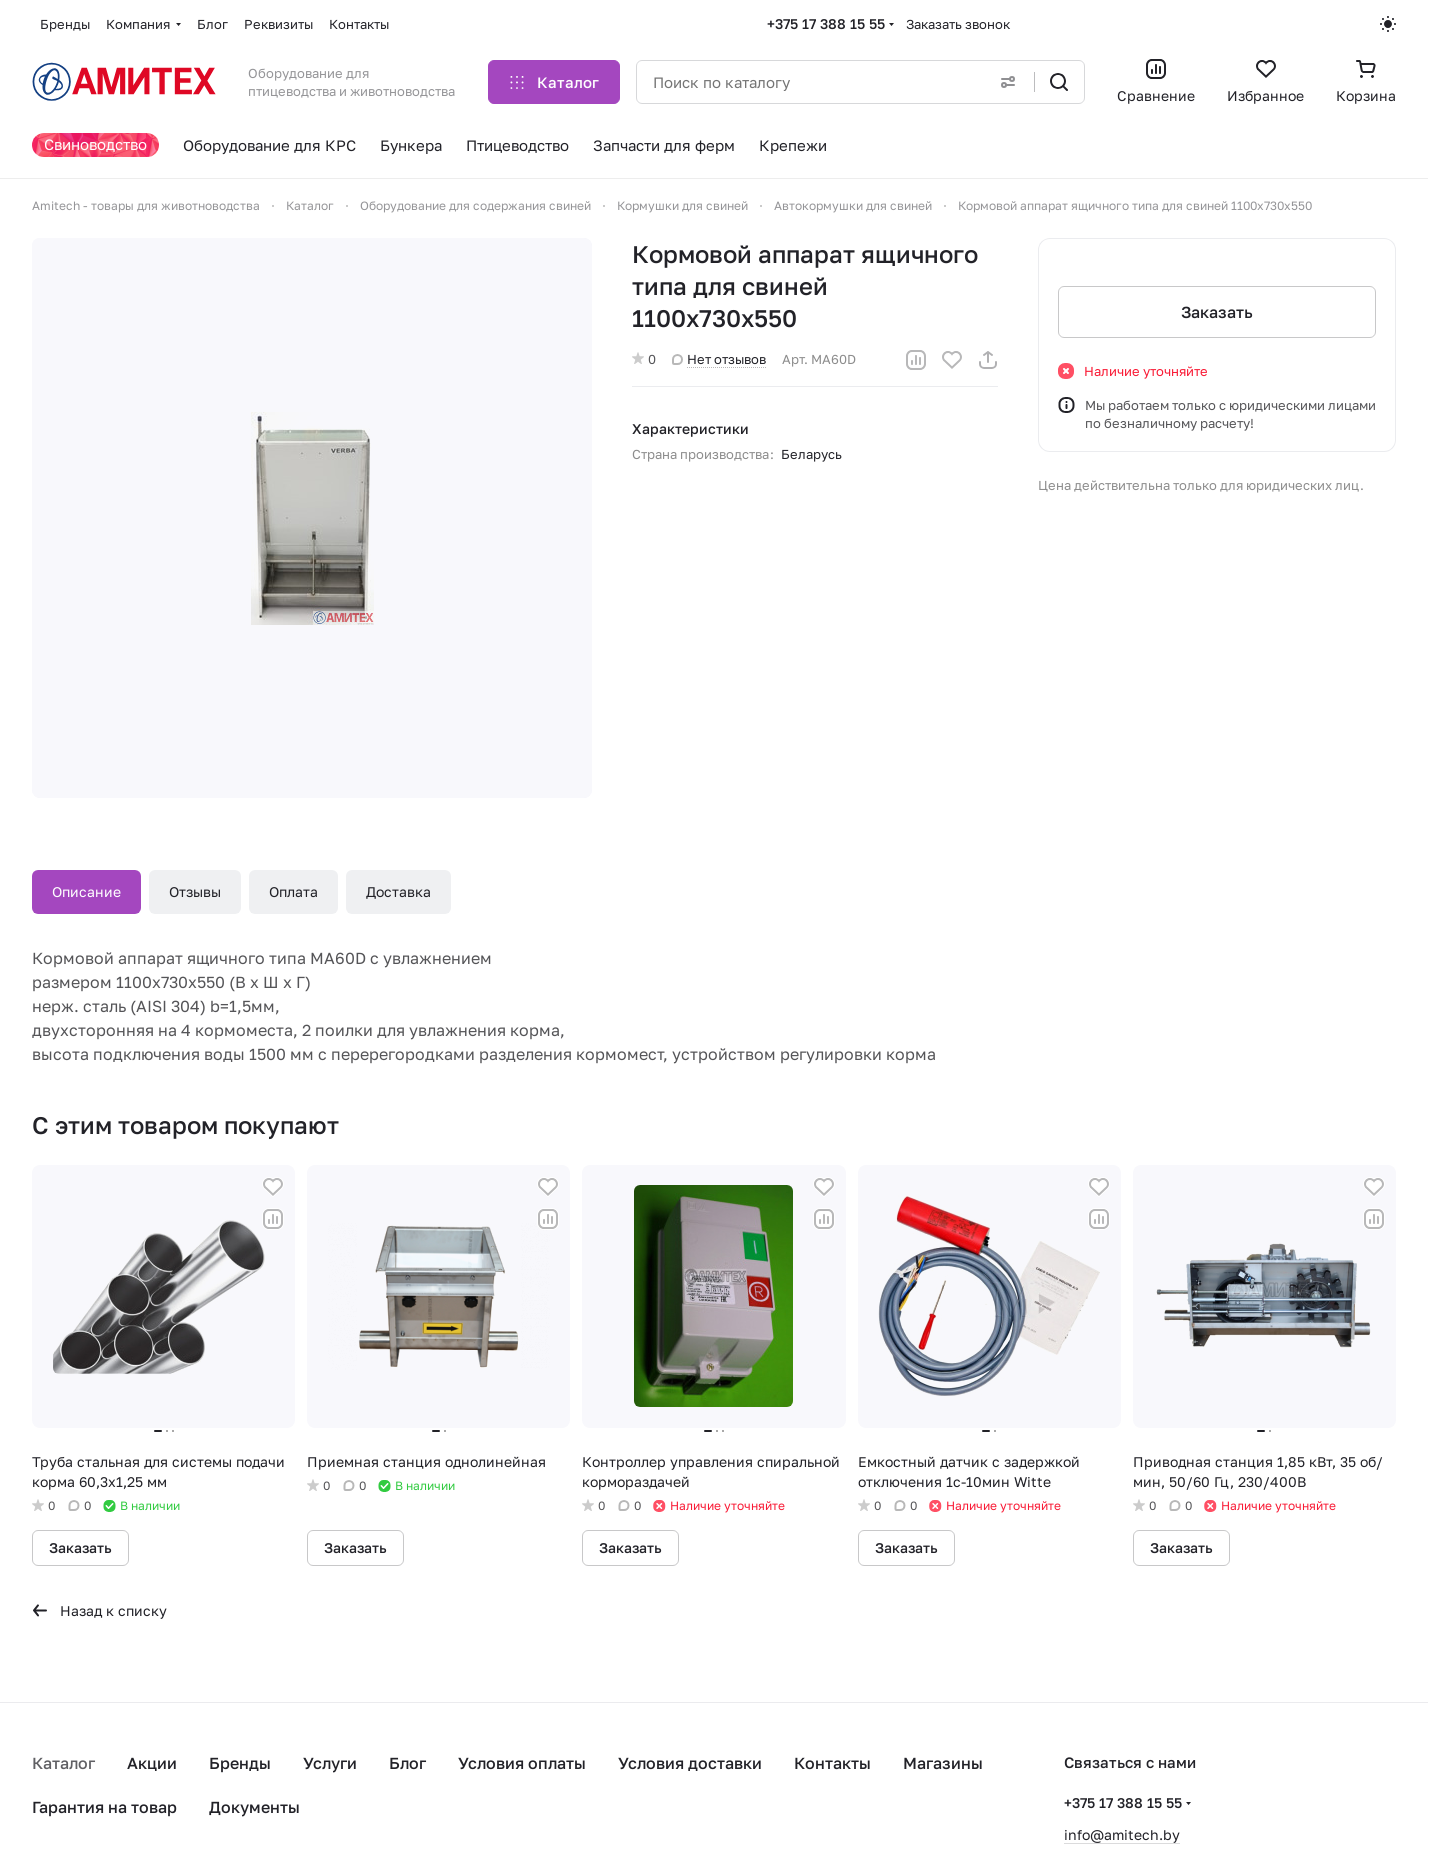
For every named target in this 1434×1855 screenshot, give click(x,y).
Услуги (330, 1763)
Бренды (240, 1763)
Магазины (943, 1763)
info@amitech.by (1122, 1834)
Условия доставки (690, 1763)
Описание (86, 891)
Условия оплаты (522, 1763)
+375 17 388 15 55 (826, 23)
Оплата (293, 891)
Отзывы (195, 891)
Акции (152, 1763)
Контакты (832, 1763)
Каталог (63, 1763)
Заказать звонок (958, 24)
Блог (407, 1763)
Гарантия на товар (104, 1807)
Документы (254, 1807)
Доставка (398, 891)
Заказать (1217, 312)
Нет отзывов (719, 359)
